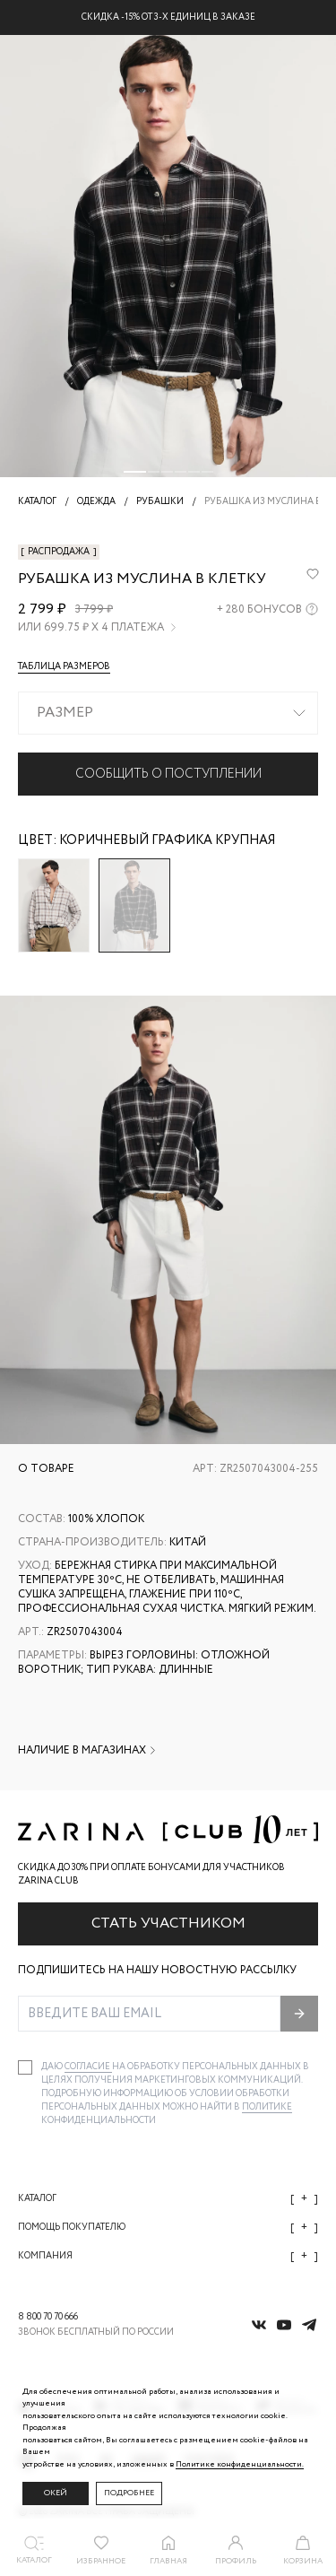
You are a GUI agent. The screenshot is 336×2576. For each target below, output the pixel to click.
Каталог (168, 2198)
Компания (168, 2256)
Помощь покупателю (168, 2227)
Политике (267, 2107)
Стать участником (168, 1923)
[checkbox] (25, 2067)
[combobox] (168, 713)
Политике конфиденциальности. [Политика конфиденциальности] (240, 2464)
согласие (88, 2067)
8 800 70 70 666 (48, 2317)
